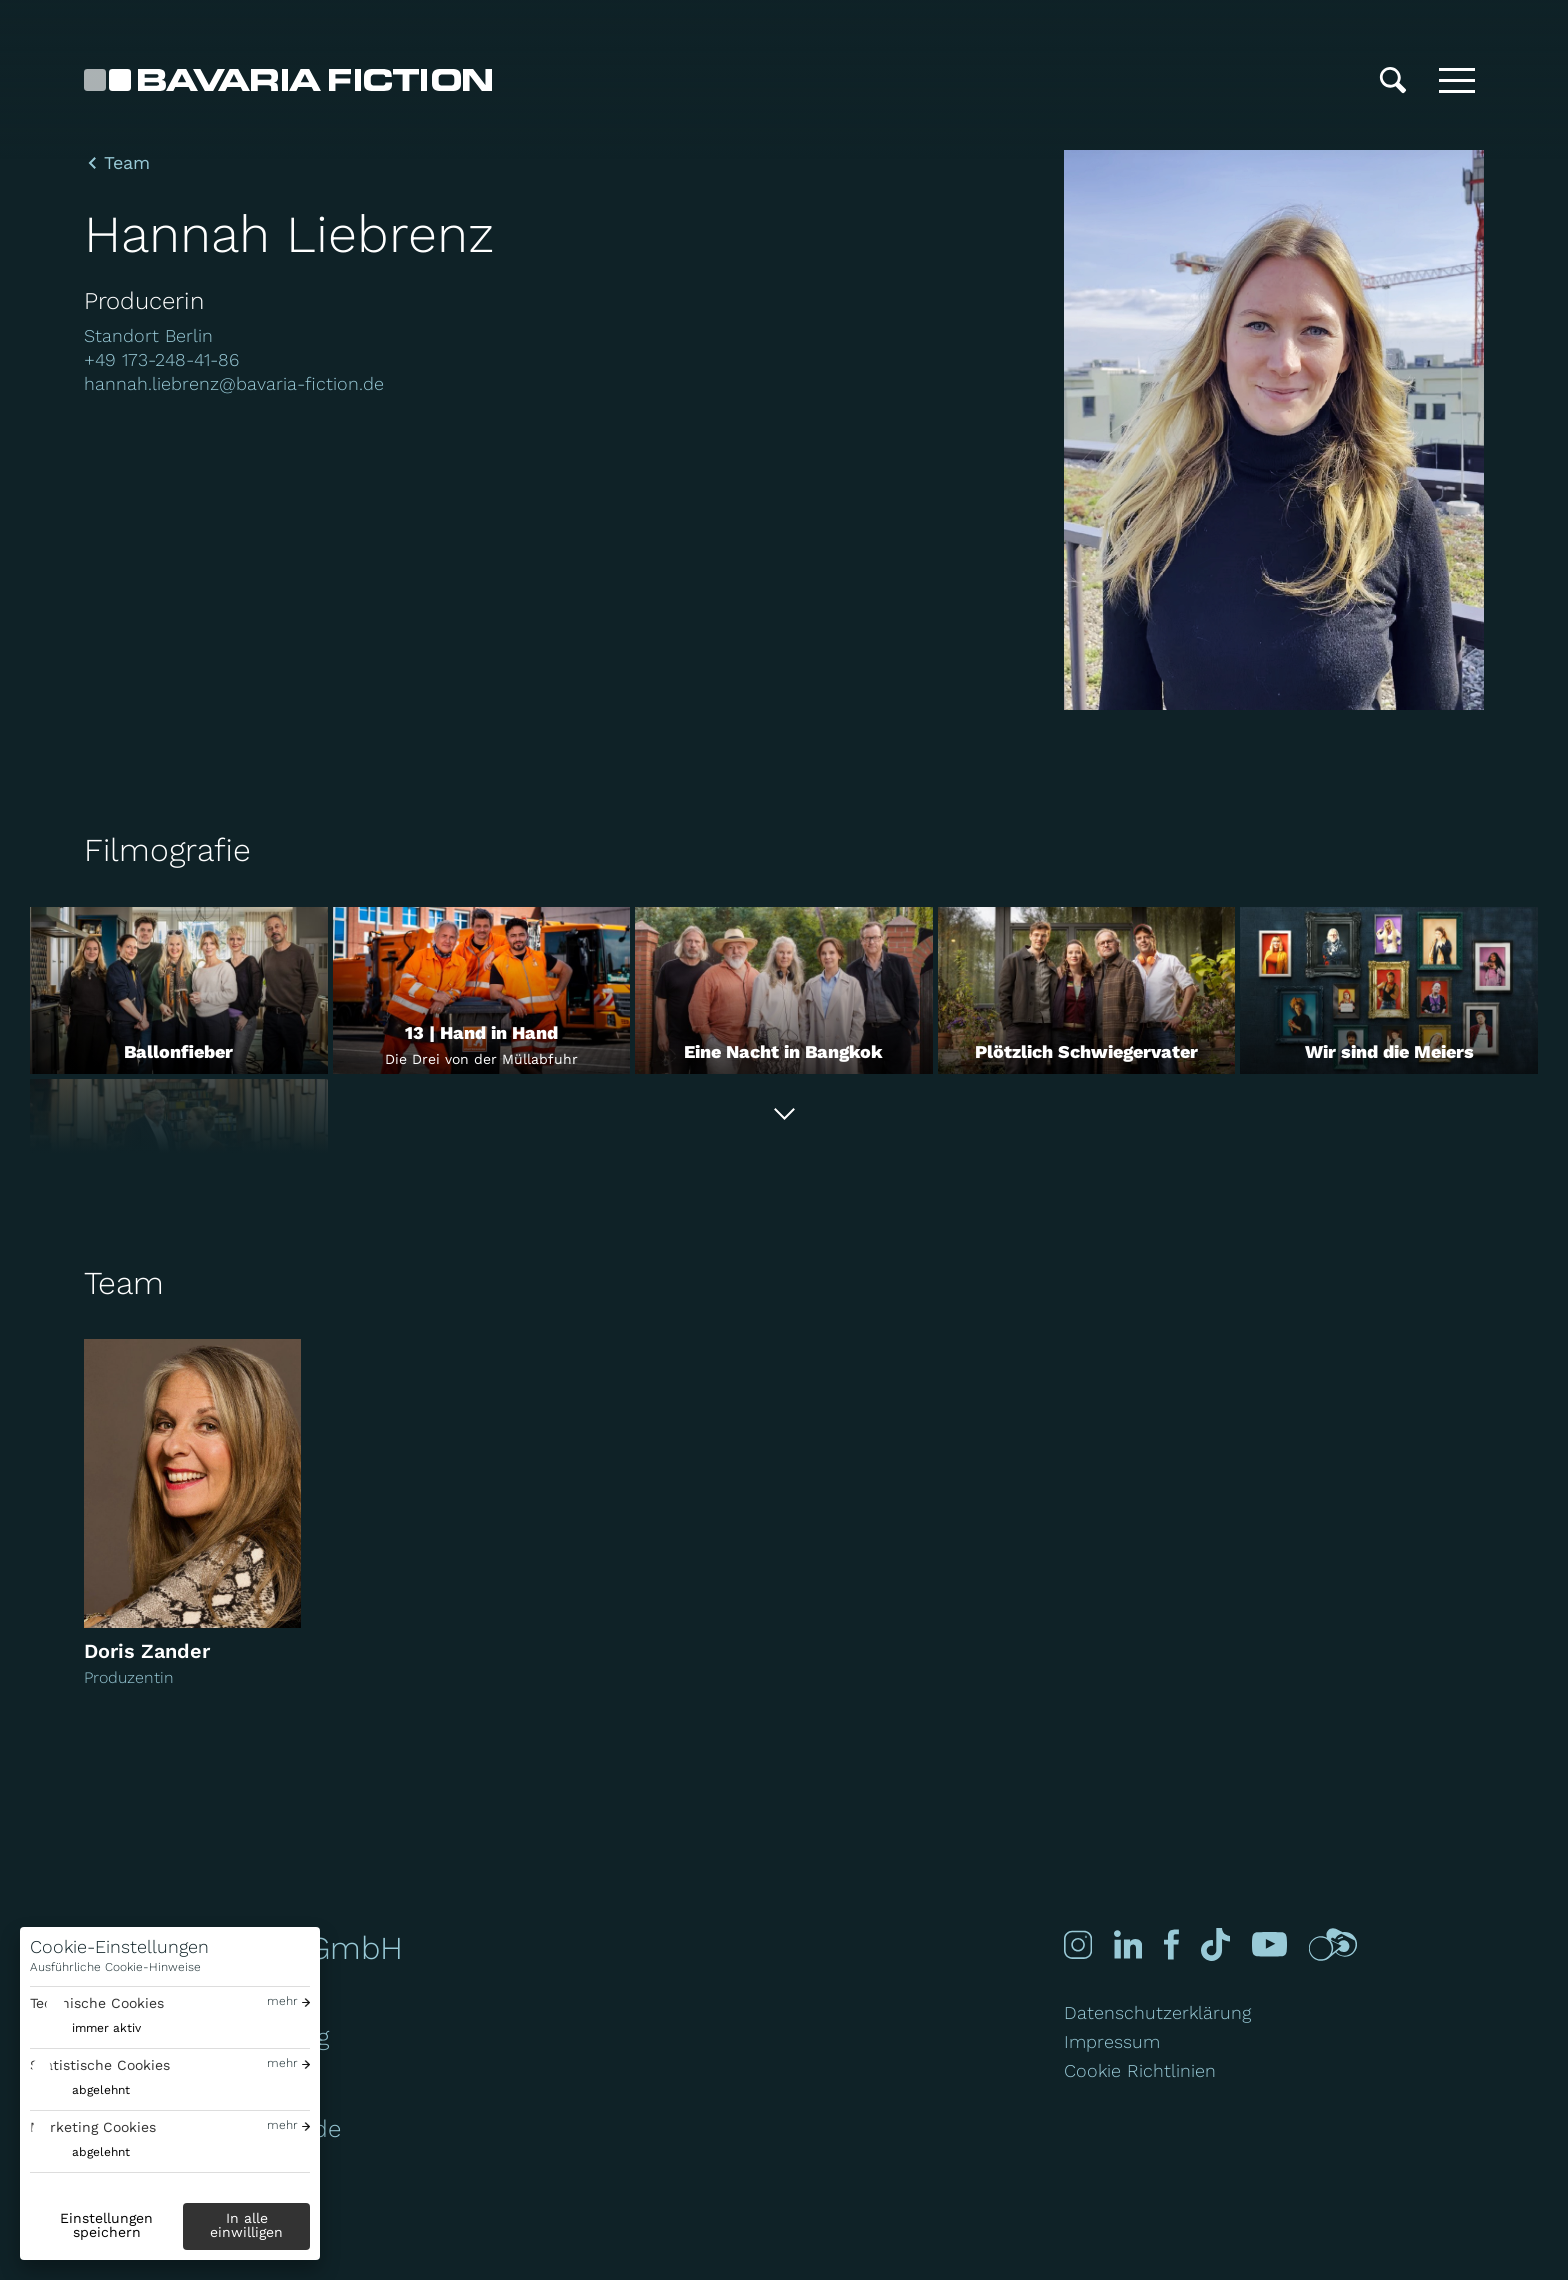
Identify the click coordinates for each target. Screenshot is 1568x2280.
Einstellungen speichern (106, 2225)
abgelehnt (101, 2090)
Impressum (1112, 2041)
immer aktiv (106, 2028)
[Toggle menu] (1457, 80)
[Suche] (1393, 80)
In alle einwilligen (246, 2225)
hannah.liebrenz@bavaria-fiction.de (234, 383)
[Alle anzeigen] (784, 1114)
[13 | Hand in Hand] (482, 990)
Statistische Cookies (100, 2065)
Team (127, 163)
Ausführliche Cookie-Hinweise (115, 1967)
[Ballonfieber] (179, 990)
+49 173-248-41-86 (161, 359)
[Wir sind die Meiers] (1389, 990)
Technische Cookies (97, 2003)
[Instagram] (1076, 1944)
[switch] (85, 2028)
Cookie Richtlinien (1140, 2070)
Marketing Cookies (93, 2127)
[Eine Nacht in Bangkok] (784, 990)
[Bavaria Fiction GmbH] (288, 80)
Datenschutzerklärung (1157, 2012)
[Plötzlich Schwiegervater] (1087, 990)
